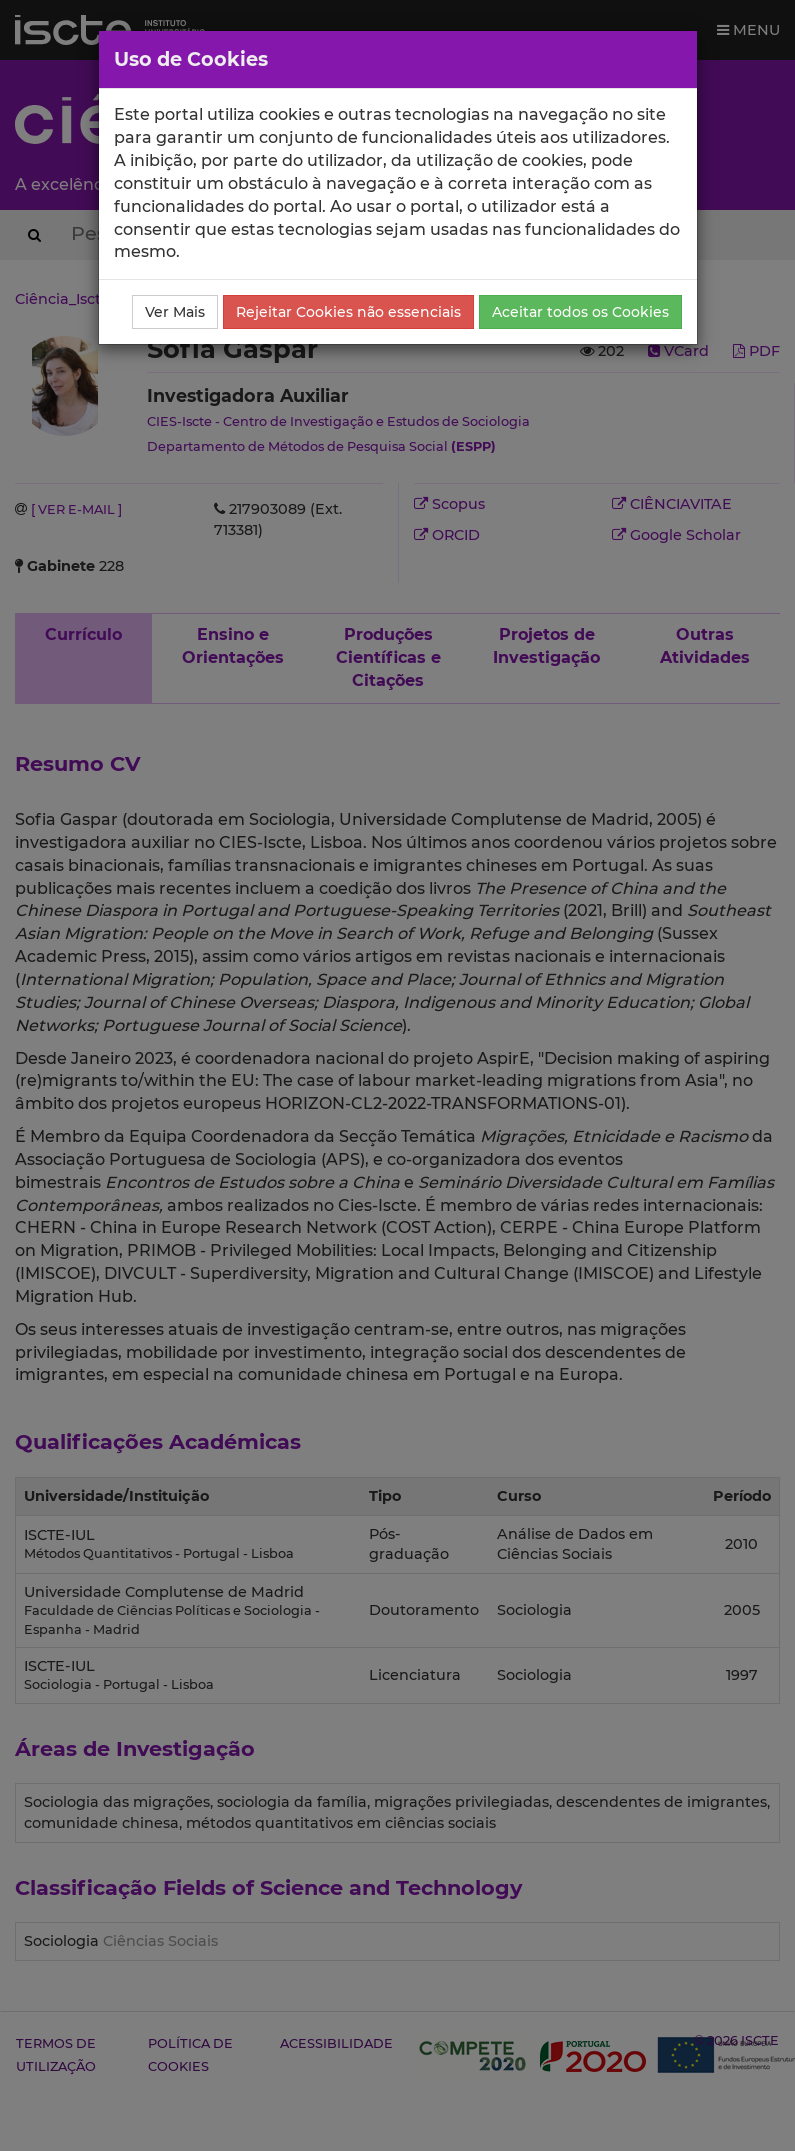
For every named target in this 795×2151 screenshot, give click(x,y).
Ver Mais (175, 312)
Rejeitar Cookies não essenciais (348, 312)
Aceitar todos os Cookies (580, 312)
